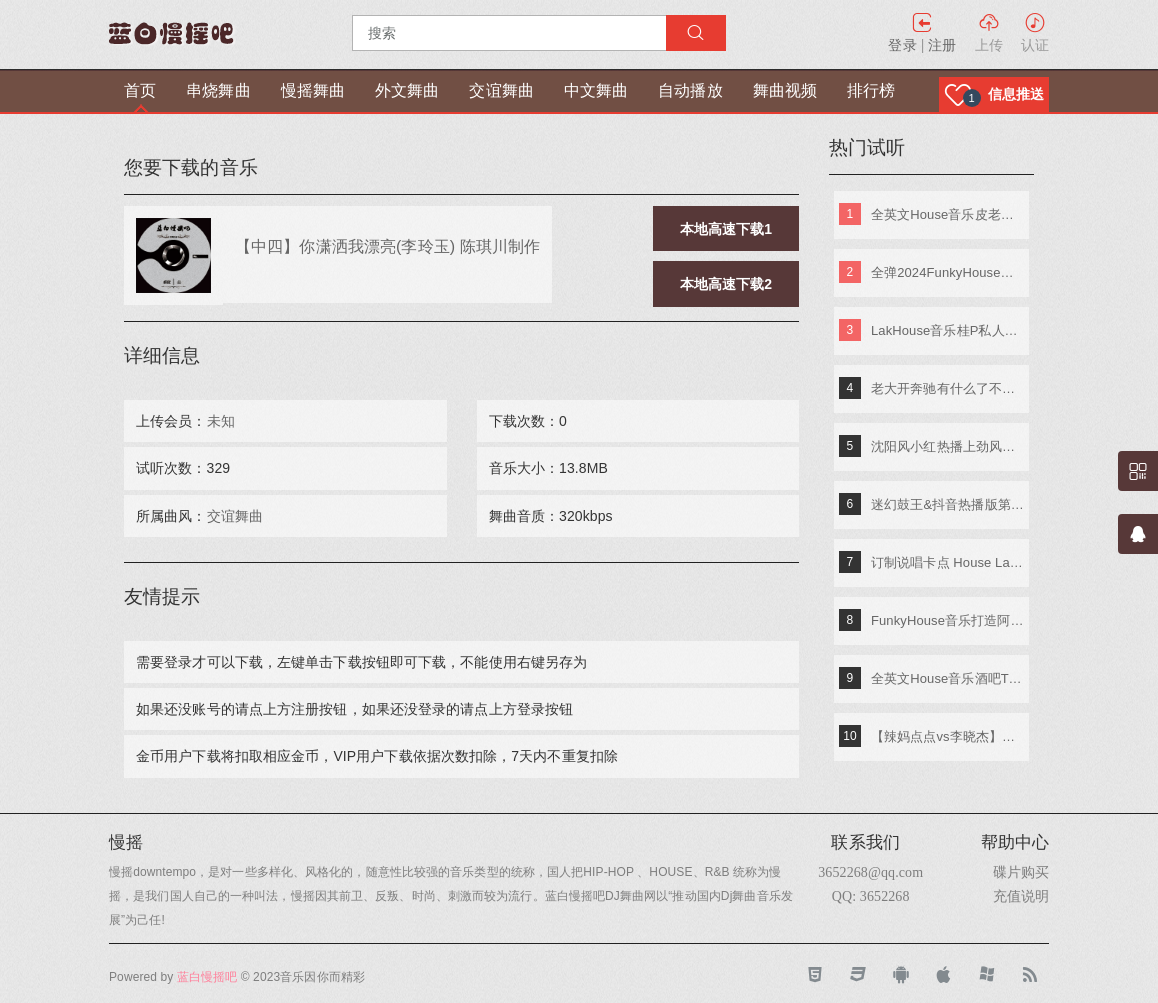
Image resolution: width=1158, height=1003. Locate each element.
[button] (994, 94)
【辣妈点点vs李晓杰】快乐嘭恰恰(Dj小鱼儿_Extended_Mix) (947, 736)
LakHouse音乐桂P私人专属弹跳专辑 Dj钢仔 (947, 330)
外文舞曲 (407, 90)
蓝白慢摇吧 (207, 977)
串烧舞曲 (218, 90)
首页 (140, 90)
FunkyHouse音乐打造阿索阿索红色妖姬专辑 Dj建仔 (947, 620)
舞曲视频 (785, 90)
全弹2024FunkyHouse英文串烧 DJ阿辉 (947, 272)
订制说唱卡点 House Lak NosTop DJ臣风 (947, 562)
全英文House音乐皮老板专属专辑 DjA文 (947, 214)
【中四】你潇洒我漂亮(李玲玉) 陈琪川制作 (387, 246)
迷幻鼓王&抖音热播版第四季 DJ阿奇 (947, 504)
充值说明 (1021, 896)
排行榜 (871, 90)
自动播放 (690, 90)
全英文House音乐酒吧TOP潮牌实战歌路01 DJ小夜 (947, 678)
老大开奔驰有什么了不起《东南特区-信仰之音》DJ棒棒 (947, 388)
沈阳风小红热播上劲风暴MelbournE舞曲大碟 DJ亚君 (947, 446)
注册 (942, 45)
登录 (902, 45)
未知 (221, 421)
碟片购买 (1021, 872)
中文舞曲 (596, 90)
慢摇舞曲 (313, 90)
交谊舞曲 (501, 90)
